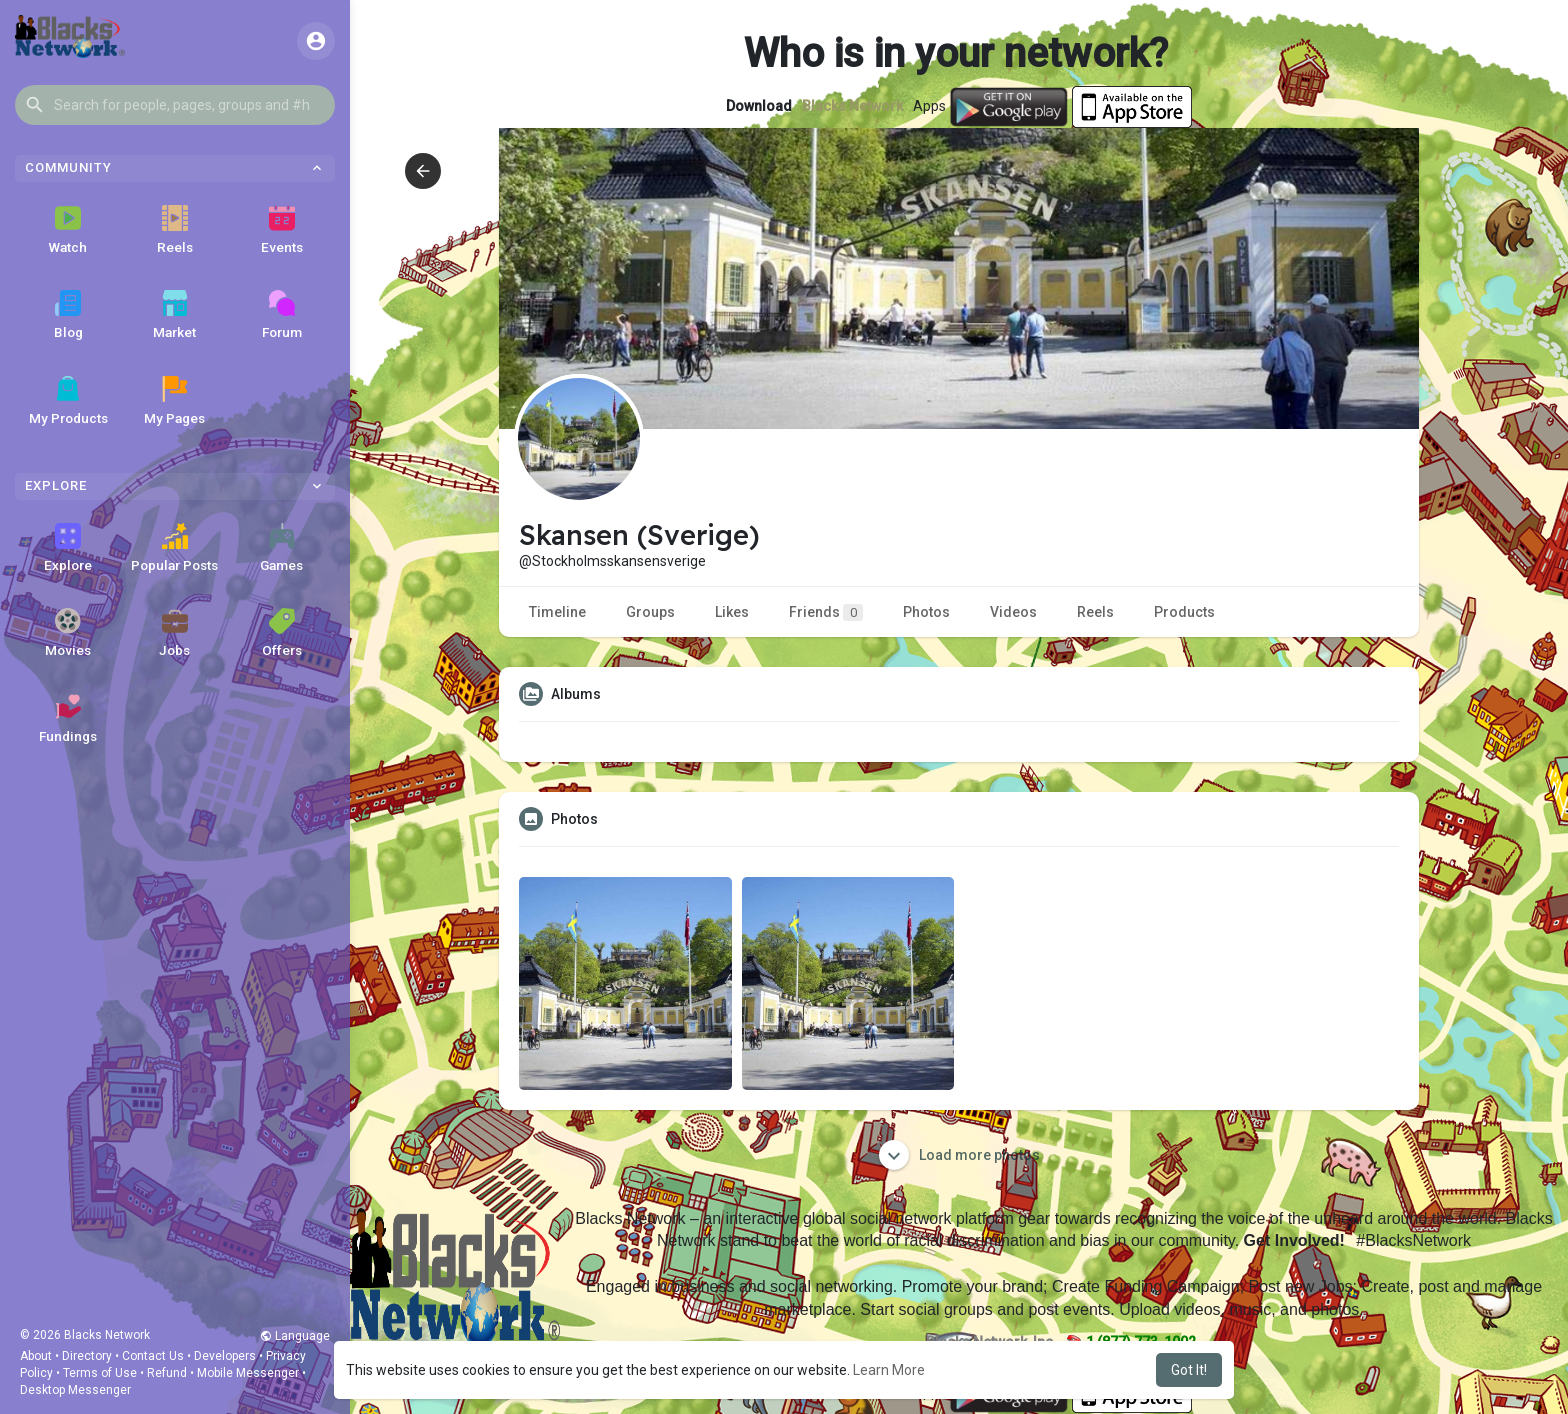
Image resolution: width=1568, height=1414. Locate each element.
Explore (68, 548)
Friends (826, 612)
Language (295, 1336)
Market (174, 315)
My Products (68, 401)
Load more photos (959, 1155)
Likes (732, 612)
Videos (1013, 612)
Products (1184, 612)
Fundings (68, 719)
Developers (225, 1356)
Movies (68, 633)
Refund (167, 1373)
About (36, 1356)
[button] (175, 105)
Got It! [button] (1189, 1370)
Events (282, 230)
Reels (175, 230)
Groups (650, 612)
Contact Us (153, 1356)
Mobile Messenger (248, 1373)
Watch (68, 230)
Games (281, 548)
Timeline (557, 612)
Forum (282, 315)
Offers (282, 633)
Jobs (174, 633)
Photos (926, 612)
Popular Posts (174, 548)
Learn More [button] (889, 1370)
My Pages (174, 401)
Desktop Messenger (75, 1390)
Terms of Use (100, 1373)
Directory (87, 1356)
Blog (68, 315)
